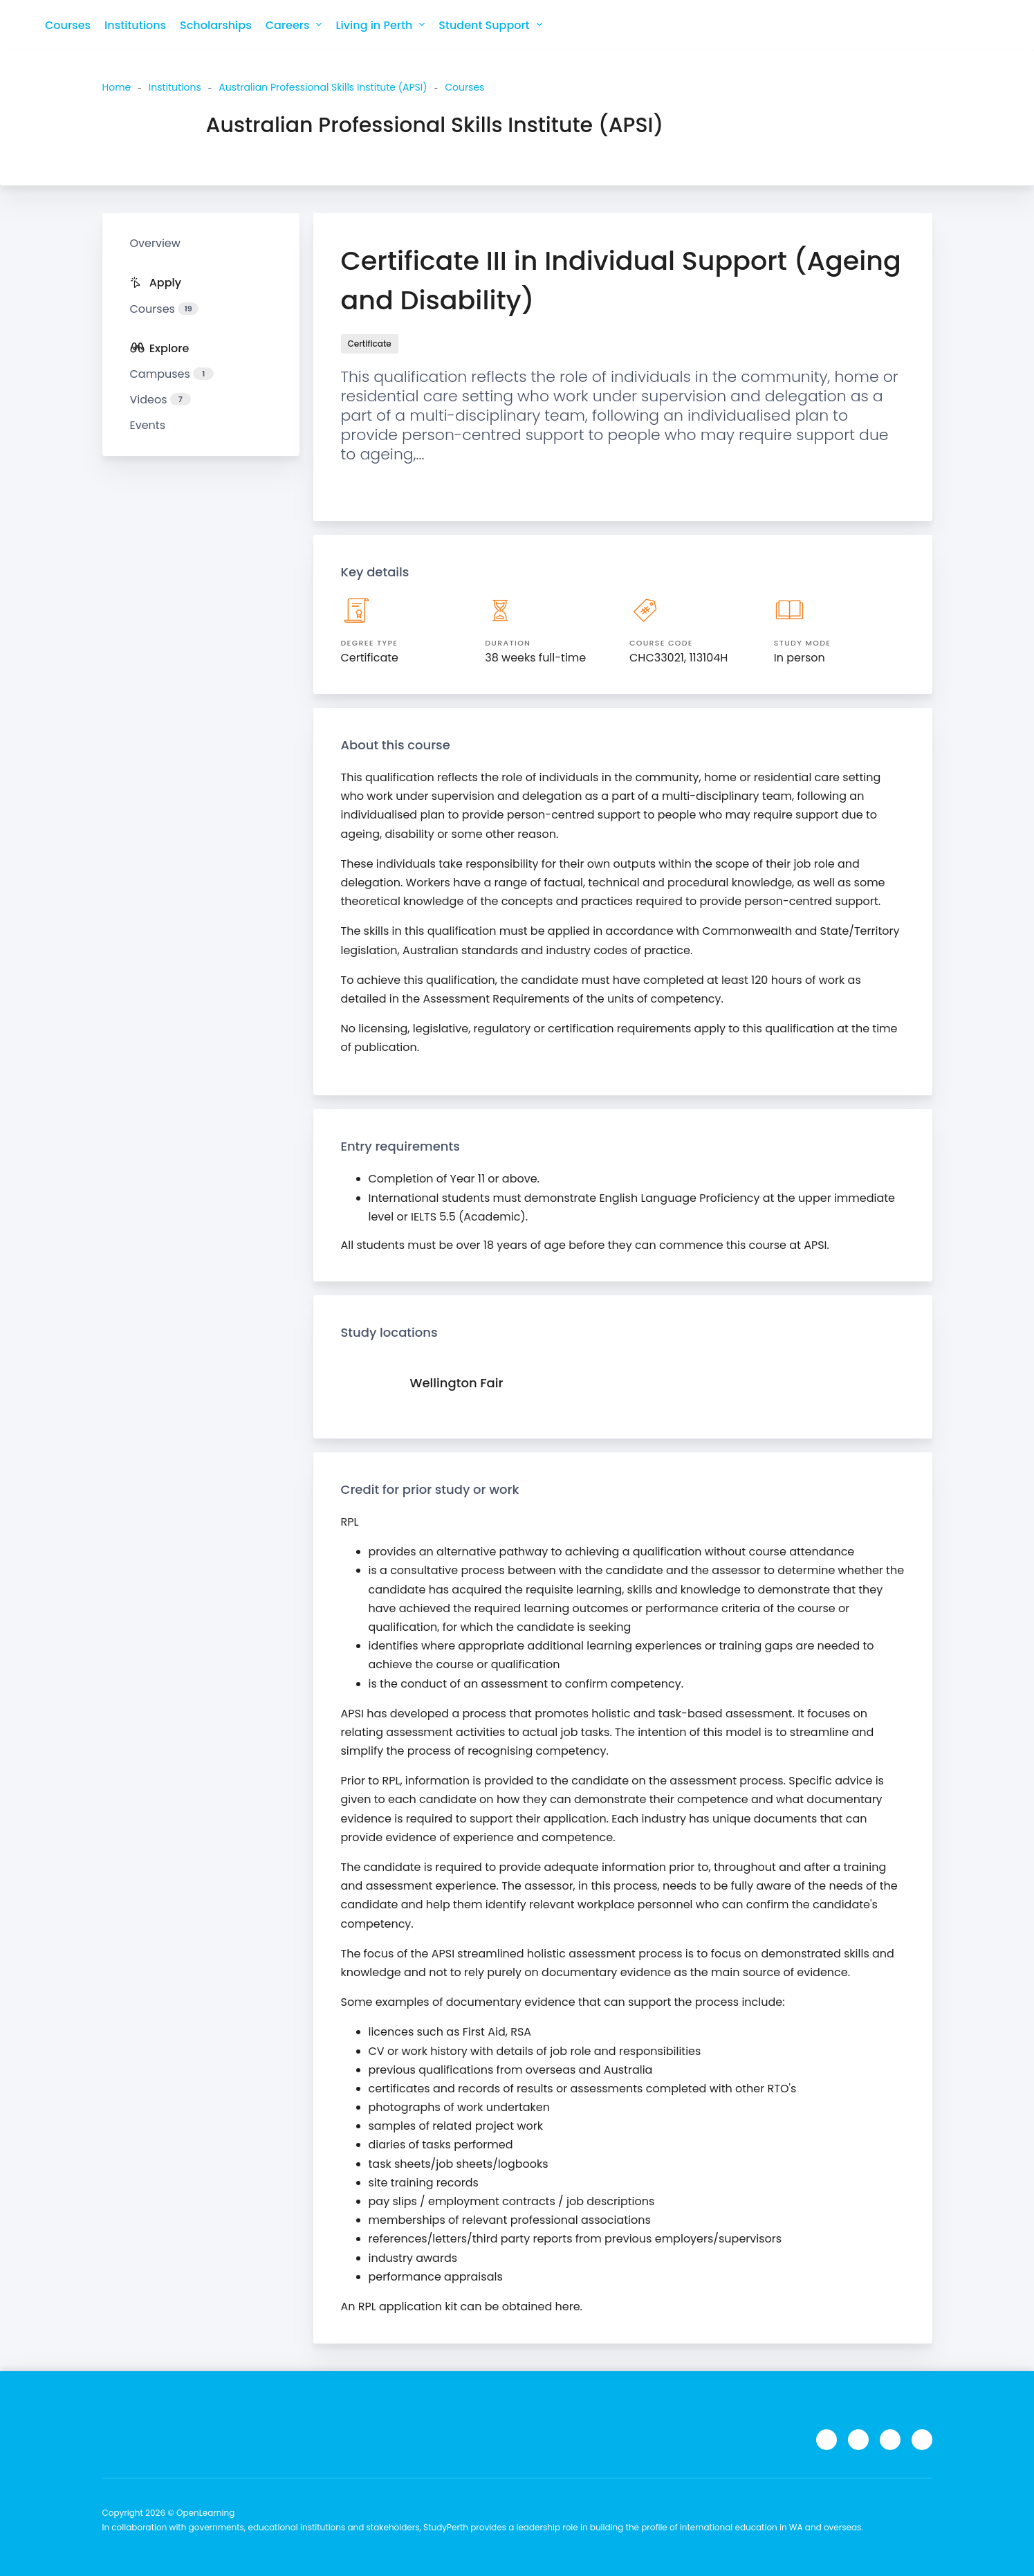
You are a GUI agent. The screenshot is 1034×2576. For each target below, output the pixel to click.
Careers (294, 24)
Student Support (490, 24)
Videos (160, 400)
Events (148, 425)
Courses (68, 25)
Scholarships (216, 25)
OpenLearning (205, 2513)
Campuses (172, 374)
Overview (155, 243)
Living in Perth (380, 24)
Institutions (135, 25)
